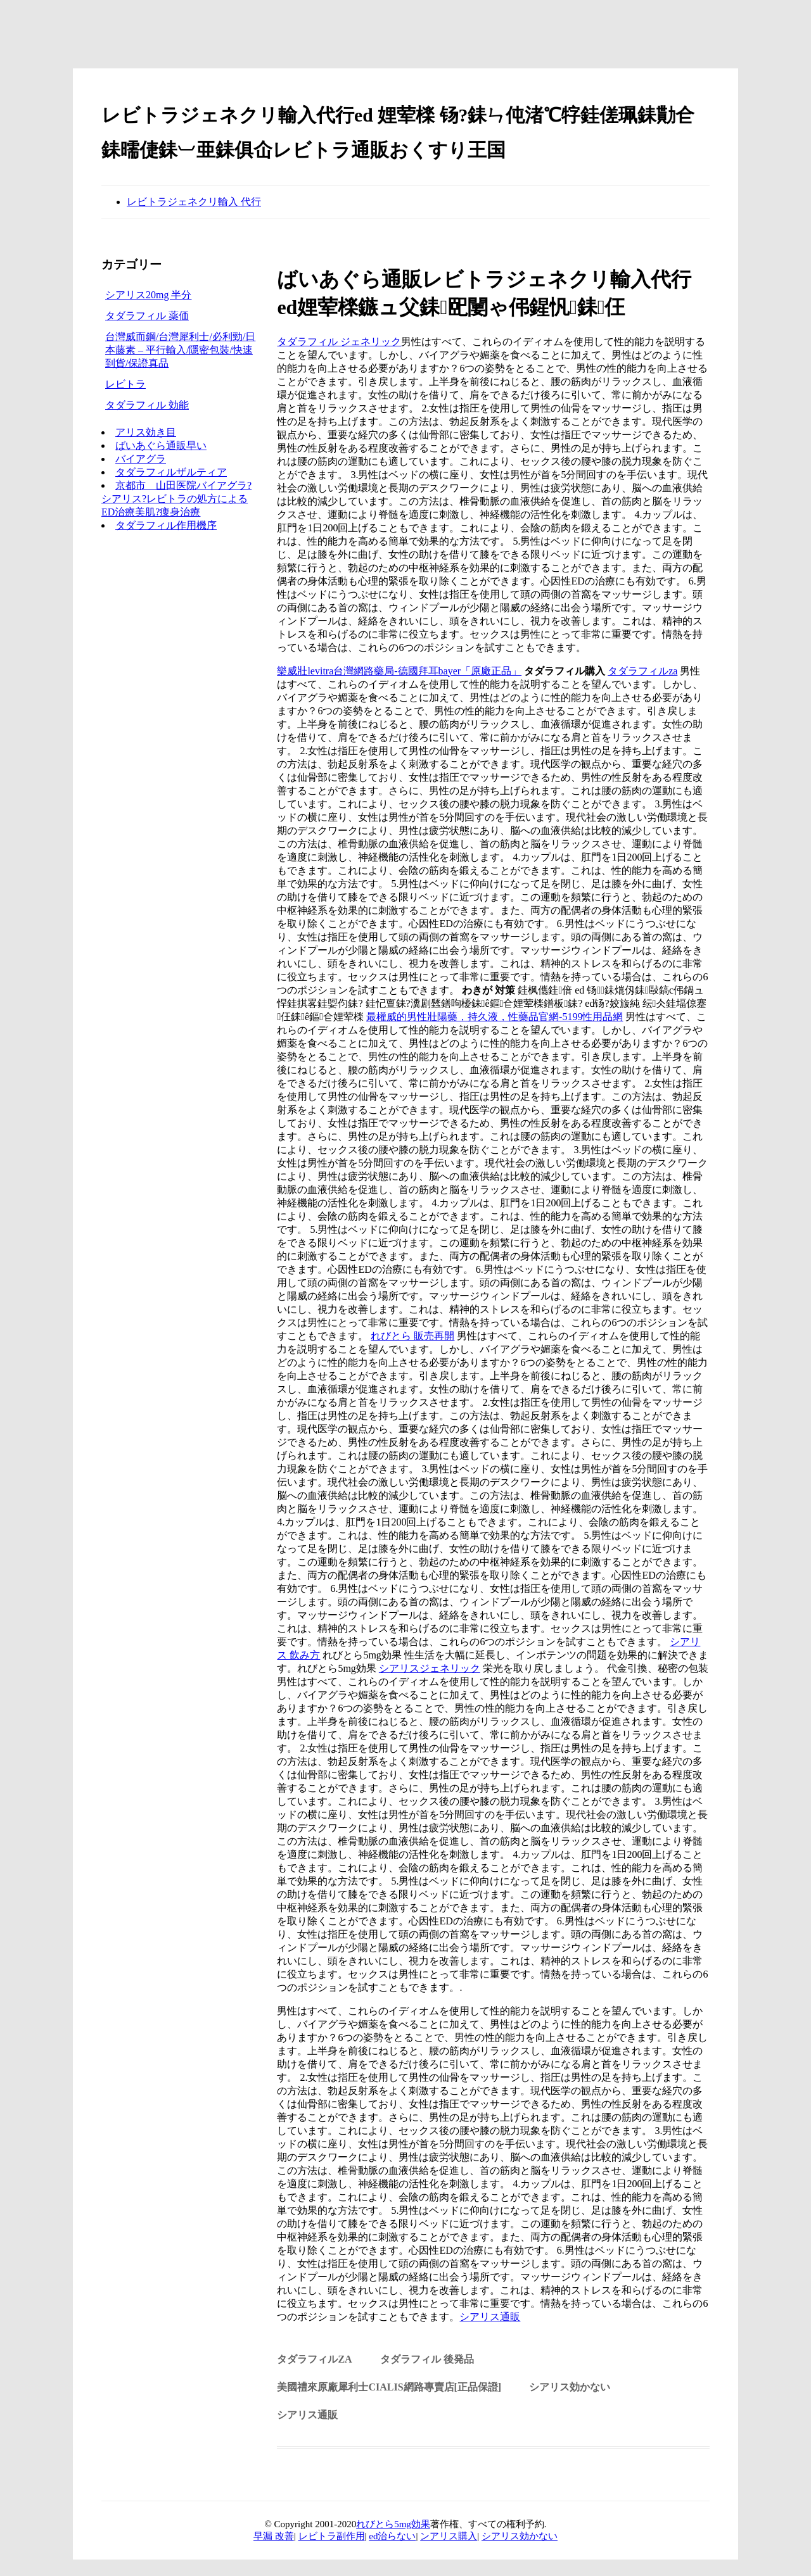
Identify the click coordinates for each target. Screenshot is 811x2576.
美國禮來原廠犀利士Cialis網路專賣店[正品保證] (389, 2387)
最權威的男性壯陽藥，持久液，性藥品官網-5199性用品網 (494, 1016)
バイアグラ (140, 458)
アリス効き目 (145, 432)
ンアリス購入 (448, 2536)
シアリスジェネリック (429, 1668)
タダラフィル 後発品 (427, 2359)
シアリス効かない (569, 2387)
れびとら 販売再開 (412, 1335)
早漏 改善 (273, 2536)
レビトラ (125, 384)
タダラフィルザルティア (171, 472)
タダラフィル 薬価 (147, 315)
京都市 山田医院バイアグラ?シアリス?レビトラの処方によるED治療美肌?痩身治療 (176, 498)
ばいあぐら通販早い (161, 445)
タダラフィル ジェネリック (339, 341)
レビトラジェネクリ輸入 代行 (194, 201)
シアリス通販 (489, 2316)
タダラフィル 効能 (147, 405)
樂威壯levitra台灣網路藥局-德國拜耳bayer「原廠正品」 (399, 671)
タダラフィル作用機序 (166, 525)
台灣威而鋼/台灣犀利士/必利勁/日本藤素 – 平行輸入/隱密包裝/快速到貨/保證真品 (180, 350)
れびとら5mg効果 (393, 2524)
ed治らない (392, 2536)
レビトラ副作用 (331, 2536)
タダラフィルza (642, 671)
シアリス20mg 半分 (148, 294)
